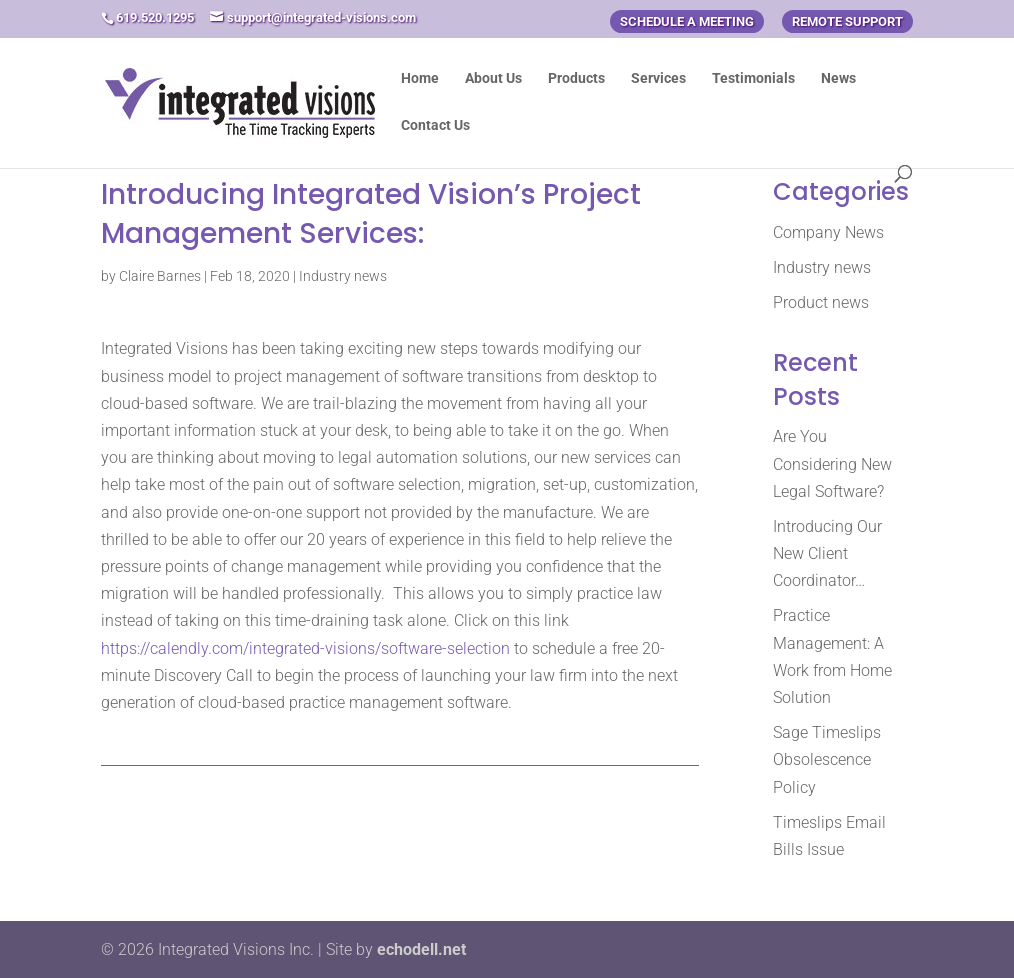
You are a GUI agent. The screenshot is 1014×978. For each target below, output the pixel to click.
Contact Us (435, 125)
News (838, 78)
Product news (821, 302)
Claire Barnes (160, 276)
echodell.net (421, 949)
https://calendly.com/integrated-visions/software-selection (305, 648)
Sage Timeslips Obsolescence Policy (827, 759)
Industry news (343, 276)
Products (576, 78)
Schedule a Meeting (687, 21)
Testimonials (753, 78)
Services (658, 78)
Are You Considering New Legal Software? (832, 463)
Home (420, 78)
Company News (828, 232)
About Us (493, 78)
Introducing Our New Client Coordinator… (827, 553)
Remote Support (847, 21)
